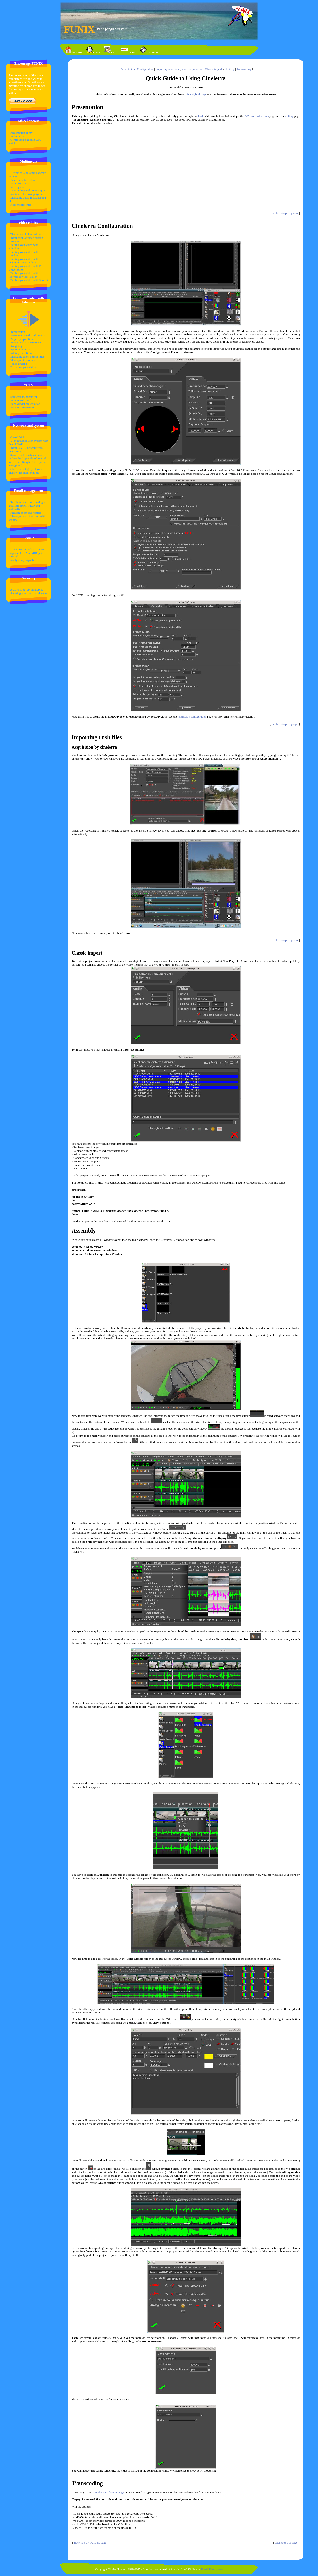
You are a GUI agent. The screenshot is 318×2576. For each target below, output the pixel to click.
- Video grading (18, 363)
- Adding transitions (20, 353)
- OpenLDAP (16, 437)
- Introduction (17, 331)
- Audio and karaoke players (25, 194)
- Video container (19, 183)
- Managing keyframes (22, 360)
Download (149, 50)
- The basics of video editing (25, 234)
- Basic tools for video (22, 180)
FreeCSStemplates (212, 2569)
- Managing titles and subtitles (26, 356)
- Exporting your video (22, 367)
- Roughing (15, 346)
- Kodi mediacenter (20, 204)
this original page (196, 94)
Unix (110, 49)
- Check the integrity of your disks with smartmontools (25, 470)
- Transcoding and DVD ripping (27, 190)
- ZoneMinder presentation (24, 403)
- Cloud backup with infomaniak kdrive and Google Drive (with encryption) (28, 462)
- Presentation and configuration (27, 335)
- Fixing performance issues (25, 342)
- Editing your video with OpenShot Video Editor (23, 260)
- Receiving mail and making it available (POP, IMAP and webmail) (27, 505)
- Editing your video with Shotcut (28, 280)
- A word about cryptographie (26, 589)
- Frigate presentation (21, 407)
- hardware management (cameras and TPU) (23, 398)
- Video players (17, 187)
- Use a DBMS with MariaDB (26, 549)
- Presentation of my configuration (20, 134)
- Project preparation (21, 339)
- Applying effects (19, 349)
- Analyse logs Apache (22, 560)
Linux (93, 50)
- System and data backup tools (27, 454)
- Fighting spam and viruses (25, 512)
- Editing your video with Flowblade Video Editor (23, 274)
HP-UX (128, 50)
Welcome (74, 50)
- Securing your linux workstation (28, 593)
